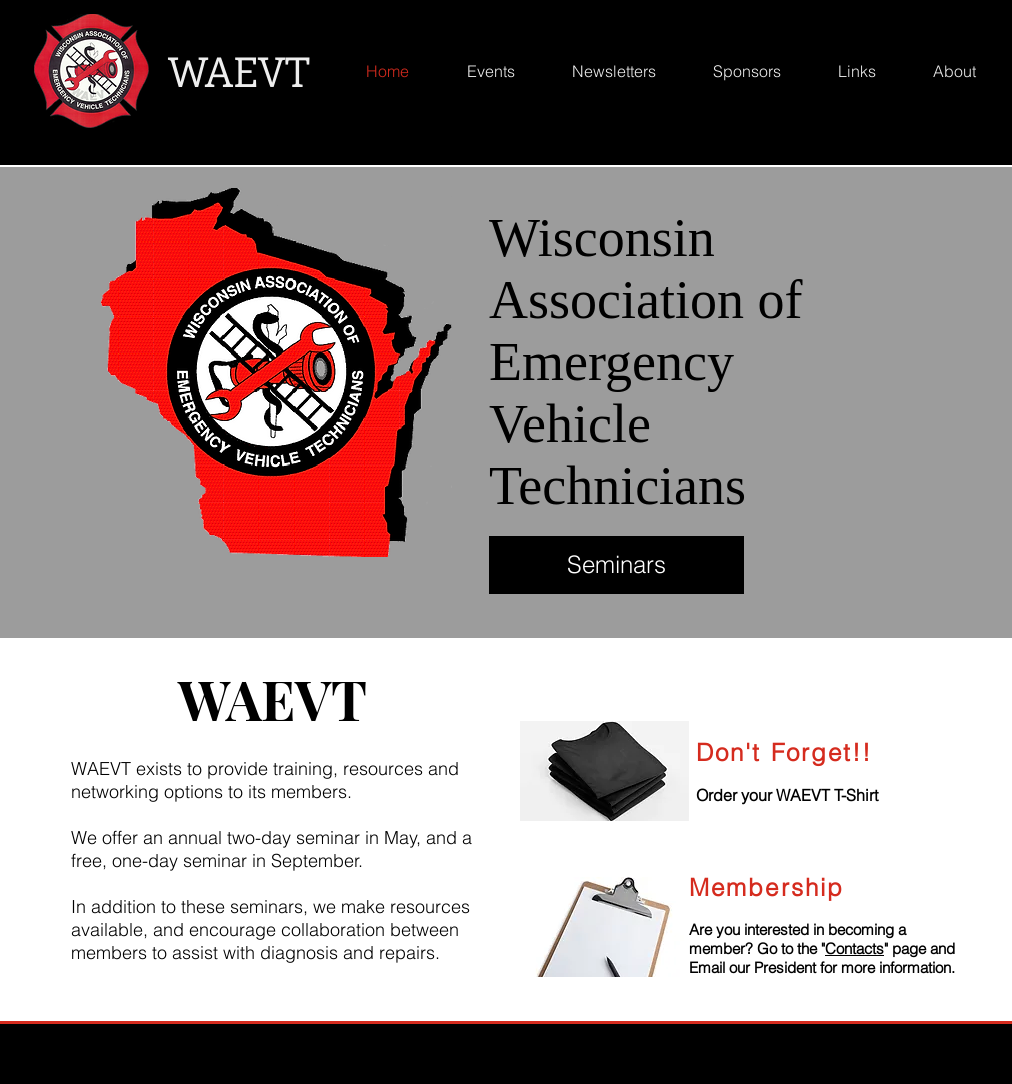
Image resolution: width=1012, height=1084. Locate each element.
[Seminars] (616, 565)
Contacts (854, 948)
